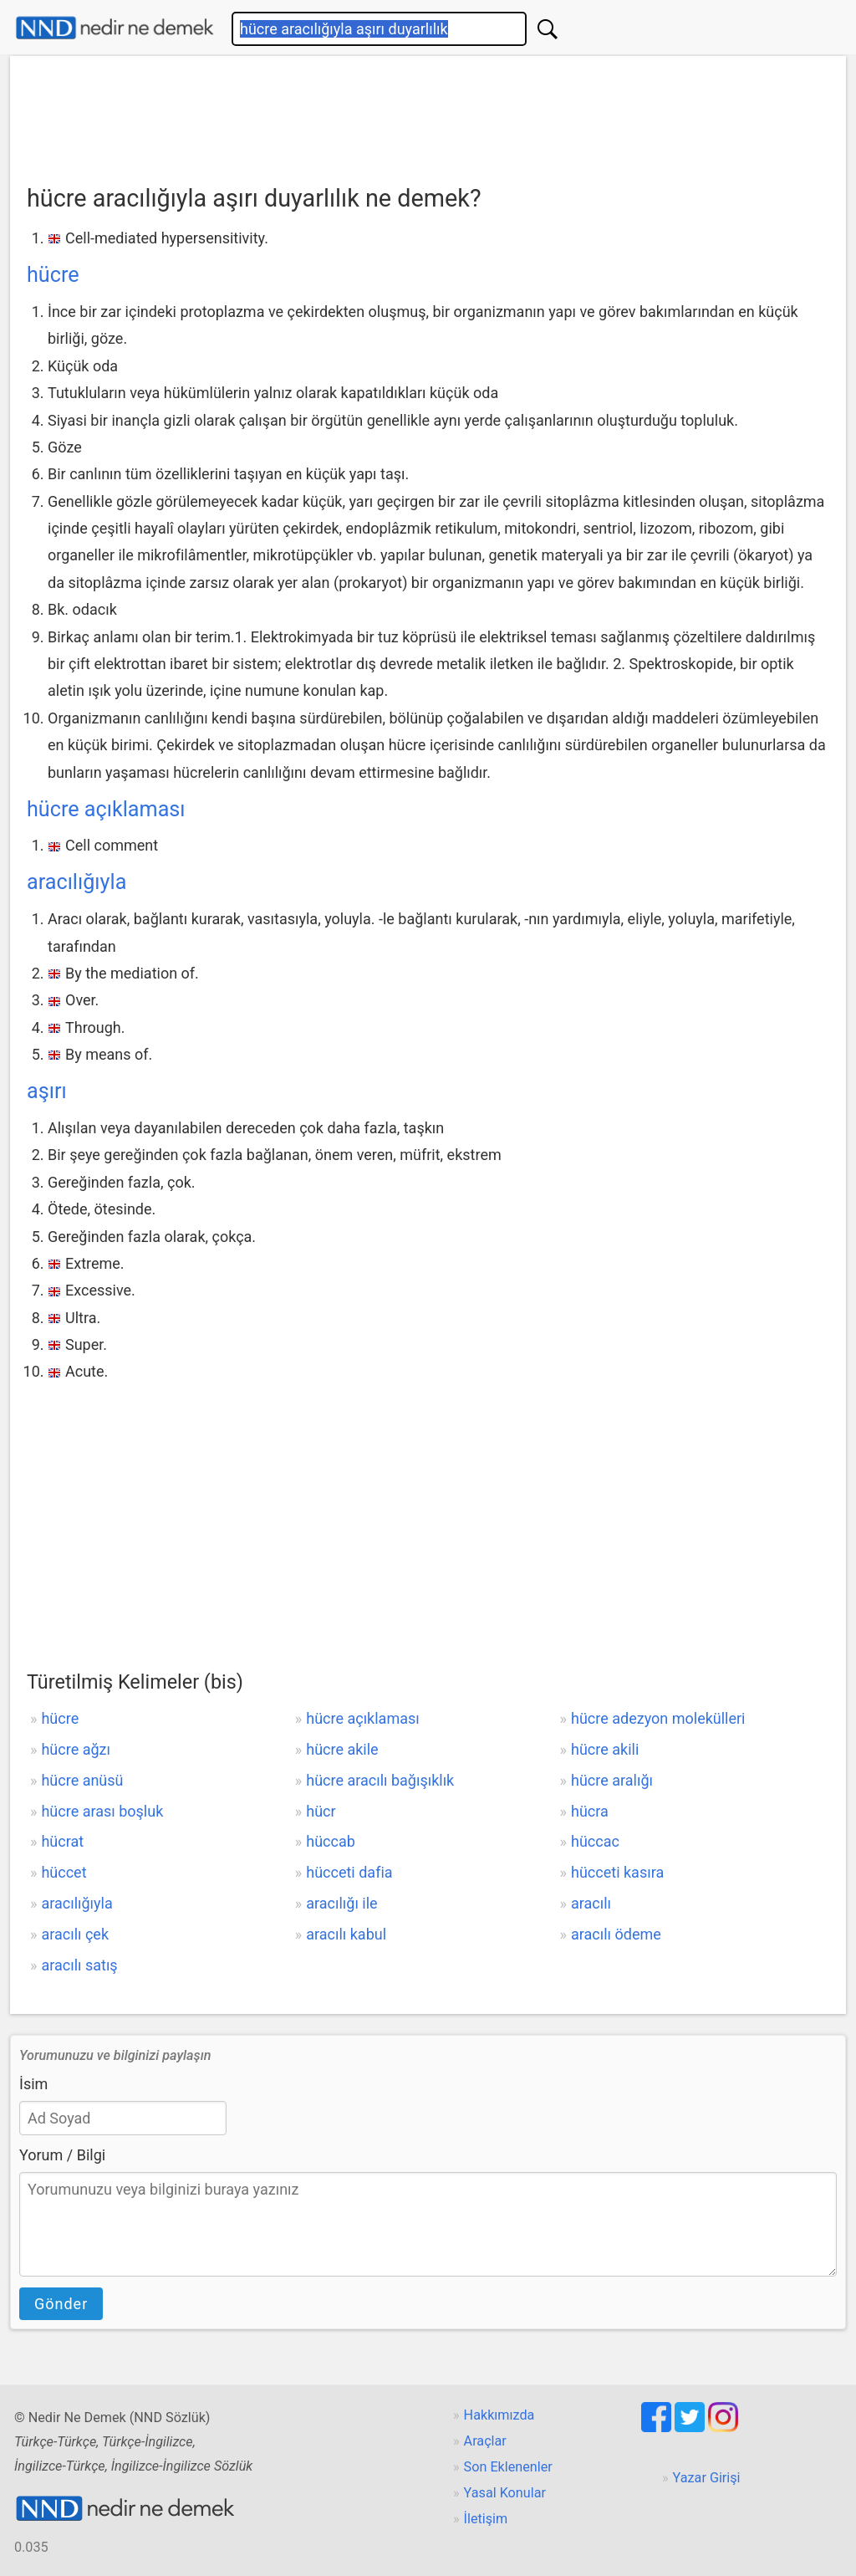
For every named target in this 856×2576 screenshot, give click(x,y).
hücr (320, 1811)
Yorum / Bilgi (62, 2155)
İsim (33, 2084)
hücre (53, 275)
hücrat (62, 1841)
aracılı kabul (346, 1934)
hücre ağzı (75, 1749)
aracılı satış (79, 1965)
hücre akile (342, 1749)
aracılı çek (75, 1934)
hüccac (595, 1841)
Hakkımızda (499, 2415)
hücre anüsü (82, 1780)
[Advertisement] (428, 114)
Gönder (61, 2304)
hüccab (330, 1841)
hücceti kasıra (617, 1872)
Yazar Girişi (707, 2478)
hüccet (63, 1872)
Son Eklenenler (508, 2467)
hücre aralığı (612, 1780)
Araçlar (485, 2441)
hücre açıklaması (106, 809)
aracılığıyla (76, 882)
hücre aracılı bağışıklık (380, 1780)
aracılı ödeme (616, 1934)
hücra (590, 1811)
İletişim (486, 2519)
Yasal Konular (505, 2493)
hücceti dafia (349, 1872)
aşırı (47, 1091)
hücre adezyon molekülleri (658, 1718)
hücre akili (605, 1749)
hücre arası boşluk (102, 1811)
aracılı (591, 1903)
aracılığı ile (341, 1903)
